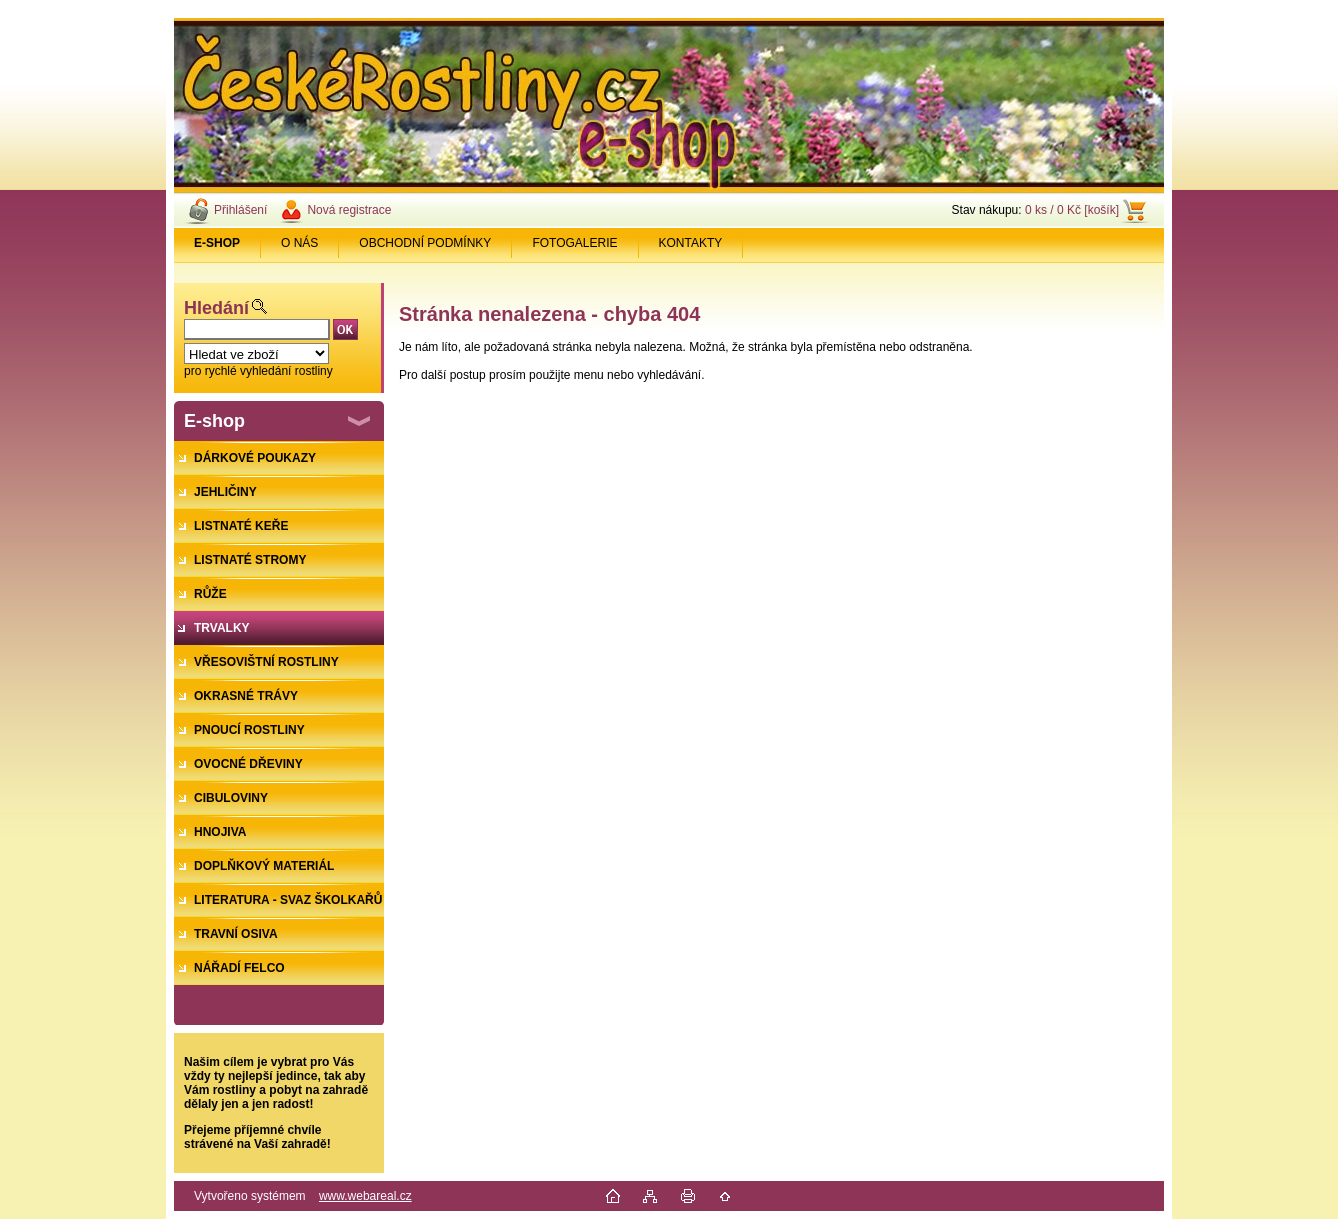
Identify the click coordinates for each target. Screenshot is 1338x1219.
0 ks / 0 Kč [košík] (1072, 210)
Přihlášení (240, 210)
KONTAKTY (691, 243)
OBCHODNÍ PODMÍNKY (425, 243)
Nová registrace (349, 210)
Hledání (216, 308)
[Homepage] (217, 243)
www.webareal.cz (365, 1196)
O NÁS (299, 243)
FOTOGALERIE (574, 243)
